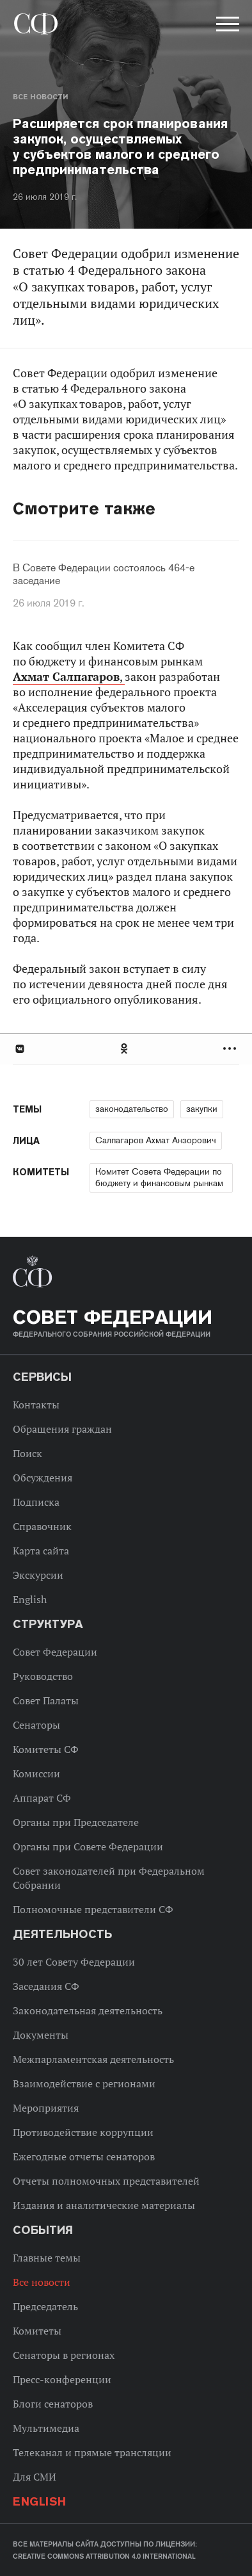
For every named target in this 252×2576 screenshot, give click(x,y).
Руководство (43, 1676)
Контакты (36, 1404)
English (30, 1599)
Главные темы (47, 2257)
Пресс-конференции (62, 2379)
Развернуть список (231, 1048)
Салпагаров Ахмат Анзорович (155, 1140)
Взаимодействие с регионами (84, 2083)
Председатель (45, 2306)
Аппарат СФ (42, 1797)
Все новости (40, 96)
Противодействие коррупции (83, 2132)
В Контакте (19, 1048)
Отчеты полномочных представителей (106, 2180)
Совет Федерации (55, 1651)
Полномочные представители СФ (93, 1909)
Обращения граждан (62, 1429)
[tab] (126, 1048)
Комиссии (36, 1773)
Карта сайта (41, 1550)
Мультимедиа (46, 2428)
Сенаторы (36, 1724)
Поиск (27, 1453)
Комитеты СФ (46, 1749)
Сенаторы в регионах (63, 2355)
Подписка (36, 1502)
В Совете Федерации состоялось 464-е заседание (103, 574)
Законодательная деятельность (87, 2010)
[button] (226, 26)
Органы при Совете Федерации (88, 1846)
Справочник (42, 1526)
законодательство (131, 1108)
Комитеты (37, 2330)
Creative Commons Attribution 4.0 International (104, 2556)
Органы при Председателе (76, 1822)
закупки (201, 1108)
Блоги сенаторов (53, 2403)
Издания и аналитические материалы (104, 2205)
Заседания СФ (46, 1986)
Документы (40, 2034)
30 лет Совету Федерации (74, 1961)
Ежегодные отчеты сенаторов (84, 2156)
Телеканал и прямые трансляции (92, 2452)
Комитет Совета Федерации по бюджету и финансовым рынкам (159, 1177)
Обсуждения (42, 1477)
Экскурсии (38, 1575)
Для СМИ (34, 2476)
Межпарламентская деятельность (93, 2059)
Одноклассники (124, 1048)
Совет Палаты (46, 1700)
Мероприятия (46, 2107)
